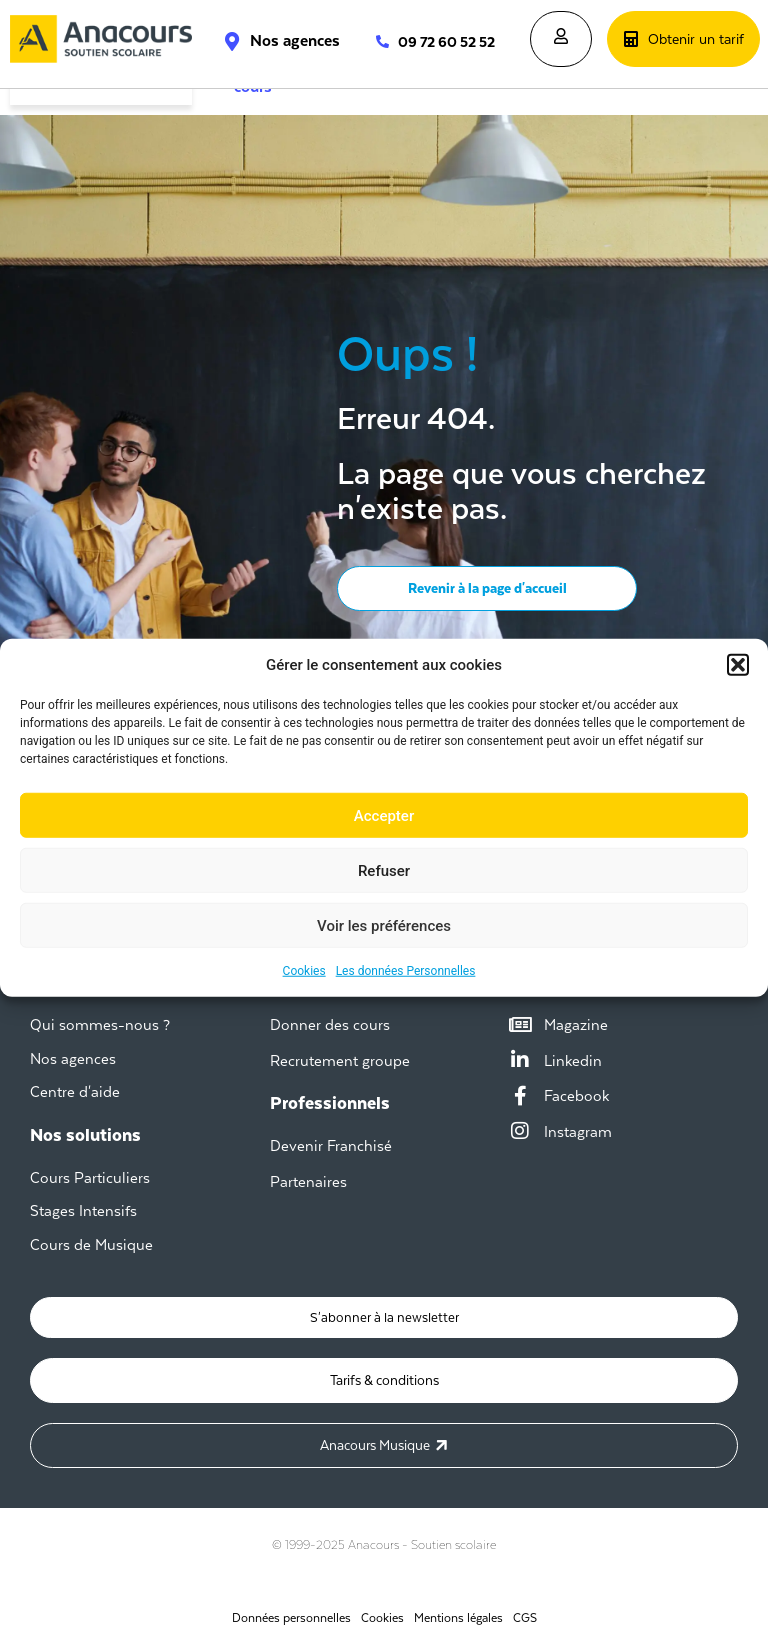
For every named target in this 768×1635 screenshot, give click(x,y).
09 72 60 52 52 (446, 42)
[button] (738, 665)
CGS (525, 1610)
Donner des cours (330, 1024)
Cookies (304, 971)
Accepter (384, 815)
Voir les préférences (384, 925)
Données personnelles (290, 1610)
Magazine (576, 1024)
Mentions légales (458, 1610)
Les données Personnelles (406, 971)
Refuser (384, 870)
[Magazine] (520, 1025)
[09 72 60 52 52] (372, 41)
